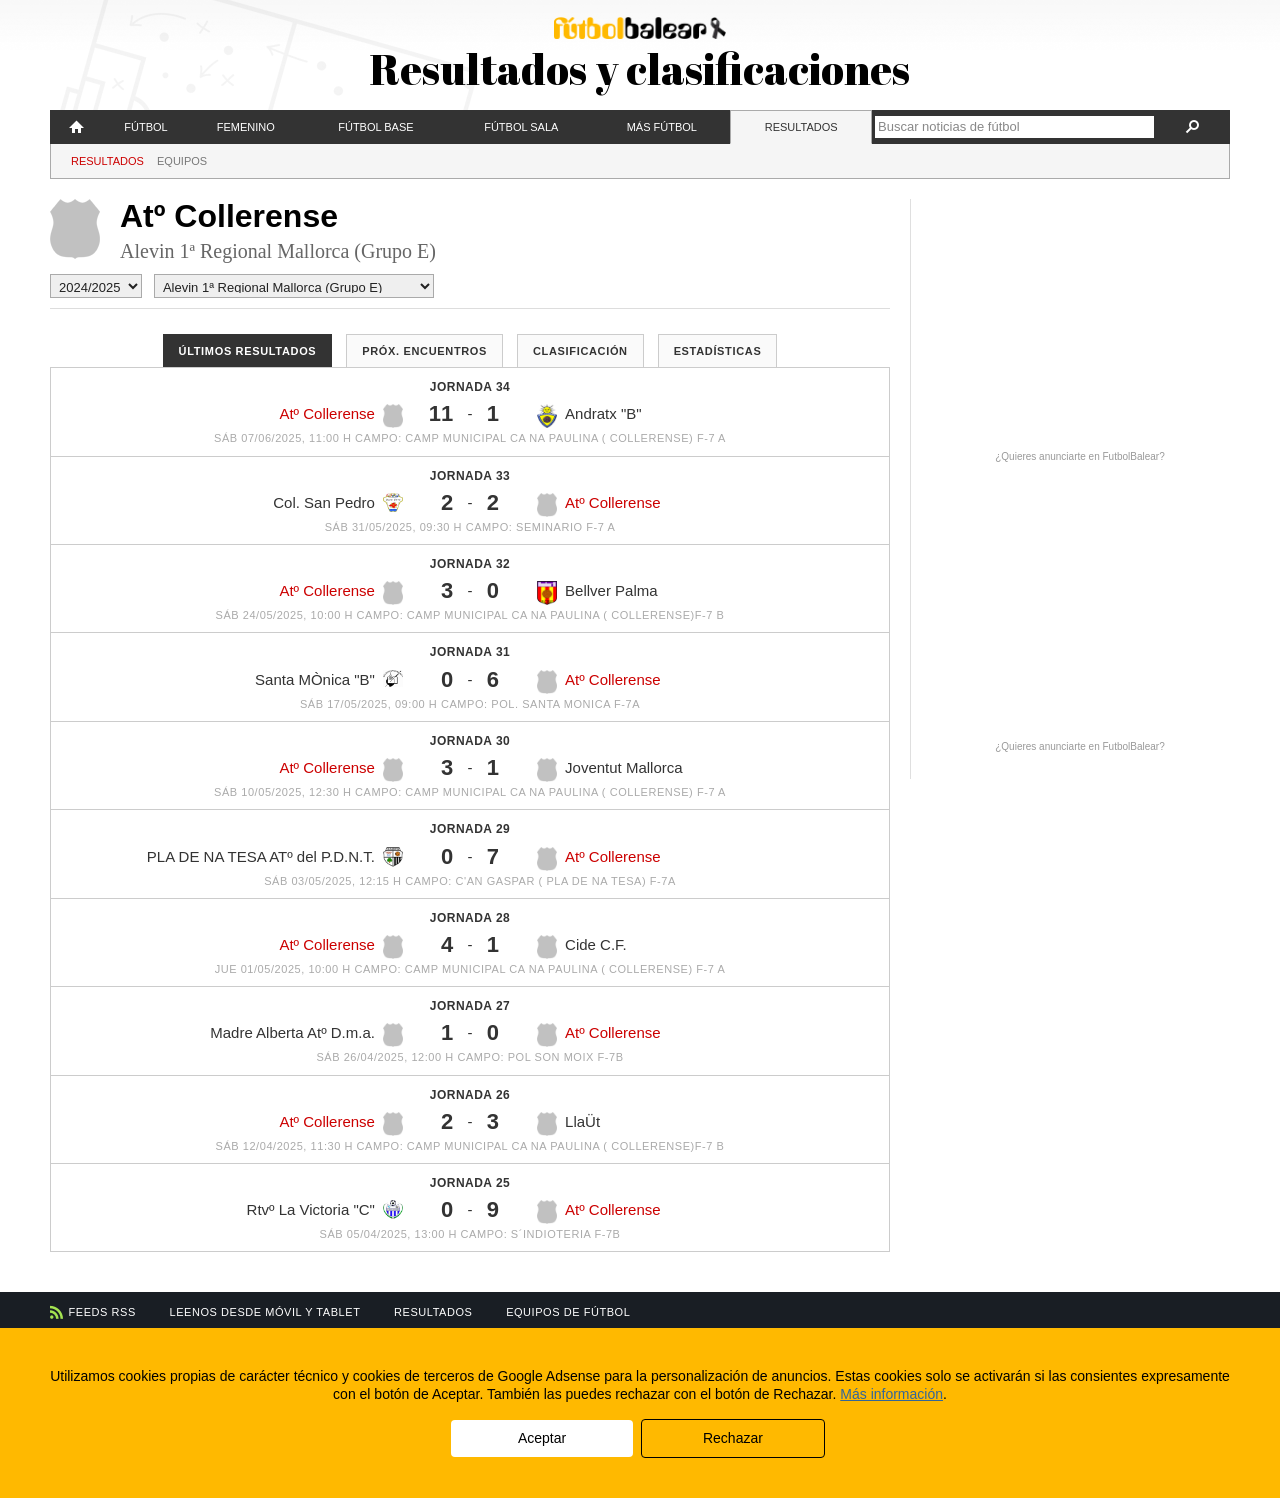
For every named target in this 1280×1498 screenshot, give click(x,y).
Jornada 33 (470, 476)
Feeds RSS (102, 1312)
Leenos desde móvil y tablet (265, 1312)
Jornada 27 (470, 1006)
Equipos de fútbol (568, 1312)
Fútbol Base (375, 127)
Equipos (182, 161)
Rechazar (733, 1438)
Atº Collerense (341, 416)
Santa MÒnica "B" (329, 679)
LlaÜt (568, 1124)
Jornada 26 (470, 1095)
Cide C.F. (582, 947)
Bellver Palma (597, 593)
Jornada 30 (470, 741)
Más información (891, 1394)
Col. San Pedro (338, 502)
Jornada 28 (470, 918)
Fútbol (145, 127)
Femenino (246, 127)
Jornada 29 (470, 829)
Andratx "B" (589, 416)
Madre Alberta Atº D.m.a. (306, 1035)
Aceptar (542, 1438)
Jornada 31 (470, 652)
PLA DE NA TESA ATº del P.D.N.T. (275, 857)
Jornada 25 (470, 1183)
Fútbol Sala (521, 127)
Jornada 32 (470, 564)
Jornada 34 (470, 387)
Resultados (801, 127)
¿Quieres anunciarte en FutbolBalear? (1080, 456)
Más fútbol (662, 127)
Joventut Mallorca (610, 770)
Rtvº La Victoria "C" (325, 1209)
